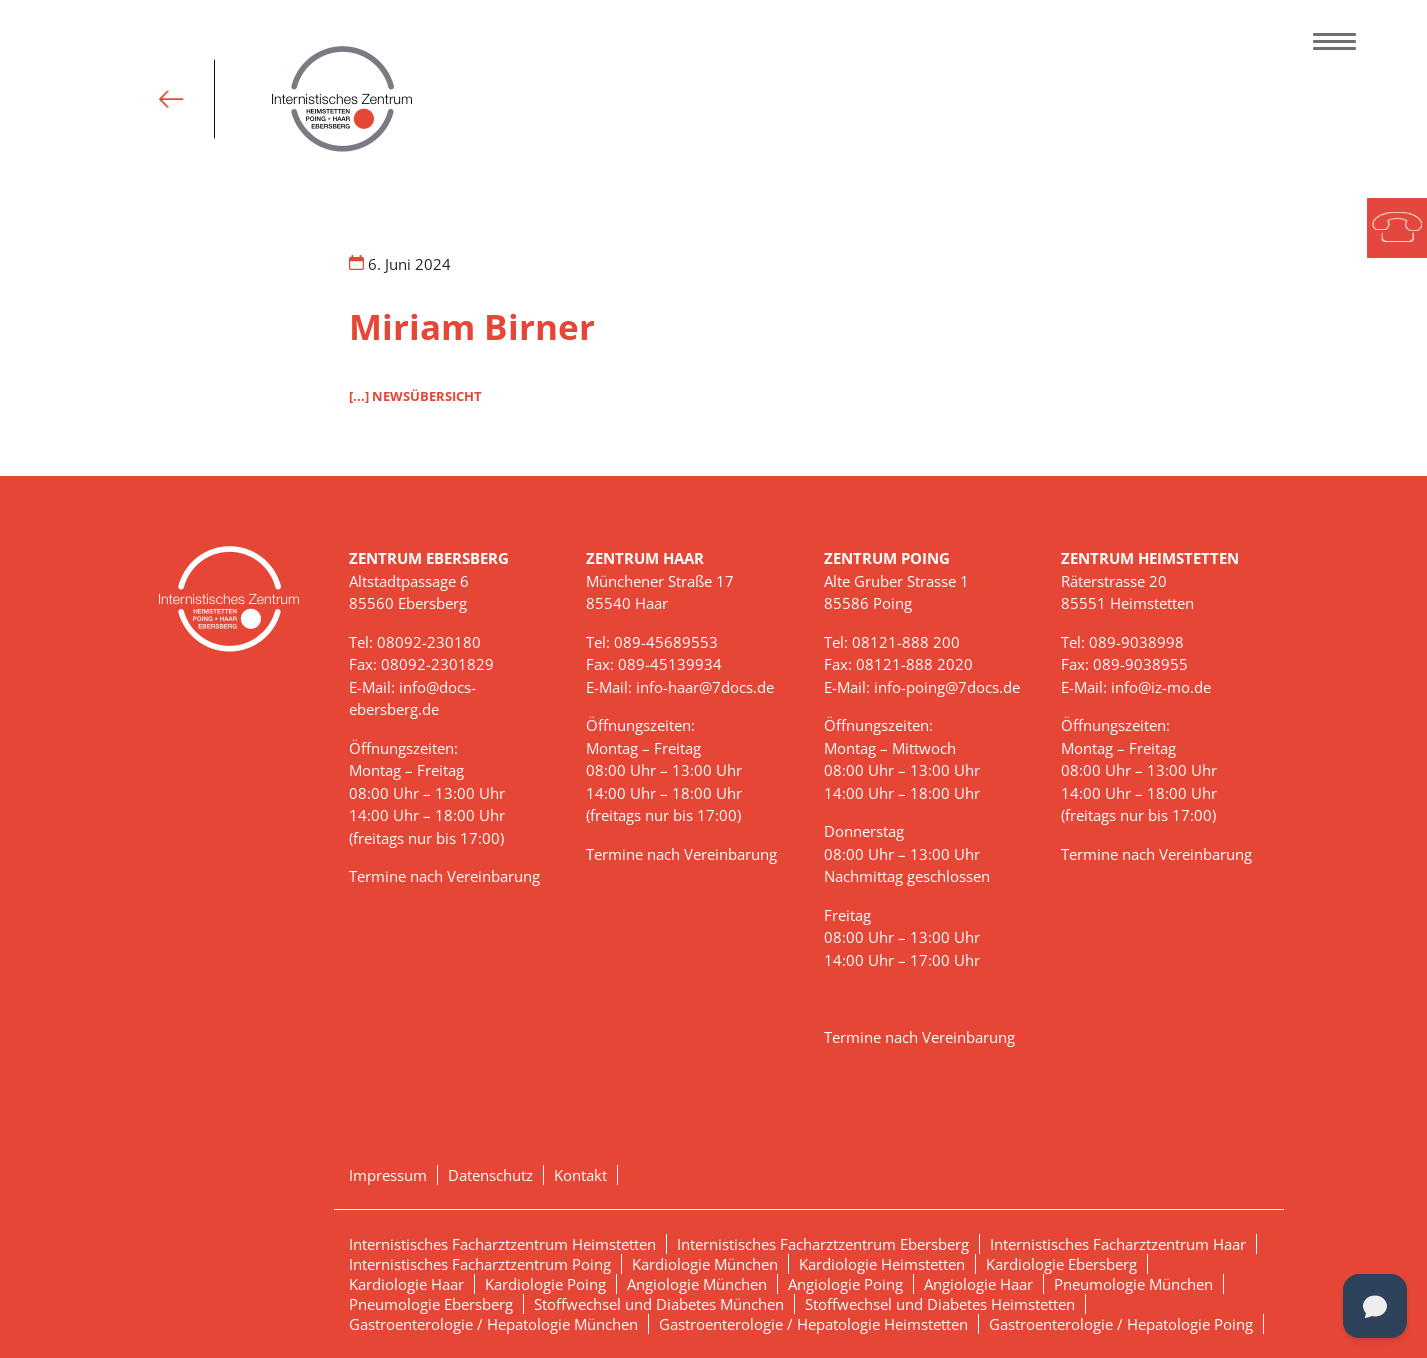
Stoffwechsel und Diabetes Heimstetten (940, 1304)
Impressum (388, 1175)
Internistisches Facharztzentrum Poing (480, 1264)
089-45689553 (666, 642)
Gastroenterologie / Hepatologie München (493, 1324)
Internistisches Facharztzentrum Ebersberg (823, 1244)
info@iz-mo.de (1161, 687)
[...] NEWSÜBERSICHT (415, 396)
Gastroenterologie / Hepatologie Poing (1121, 1324)
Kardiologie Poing (545, 1284)
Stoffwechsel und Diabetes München (659, 1304)
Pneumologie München (1133, 1284)
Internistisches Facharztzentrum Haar (1118, 1244)
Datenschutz (490, 1175)
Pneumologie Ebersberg (431, 1304)
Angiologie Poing (845, 1284)
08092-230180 (429, 642)
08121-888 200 (906, 642)
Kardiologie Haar (406, 1284)
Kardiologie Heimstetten (882, 1264)
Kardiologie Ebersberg (1061, 1264)
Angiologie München (697, 1284)
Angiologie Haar (978, 1284)
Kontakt (580, 1175)
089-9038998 (1136, 642)
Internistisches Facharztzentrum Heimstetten (502, 1244)
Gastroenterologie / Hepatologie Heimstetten (813, 1324)
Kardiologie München (705, 1264)
